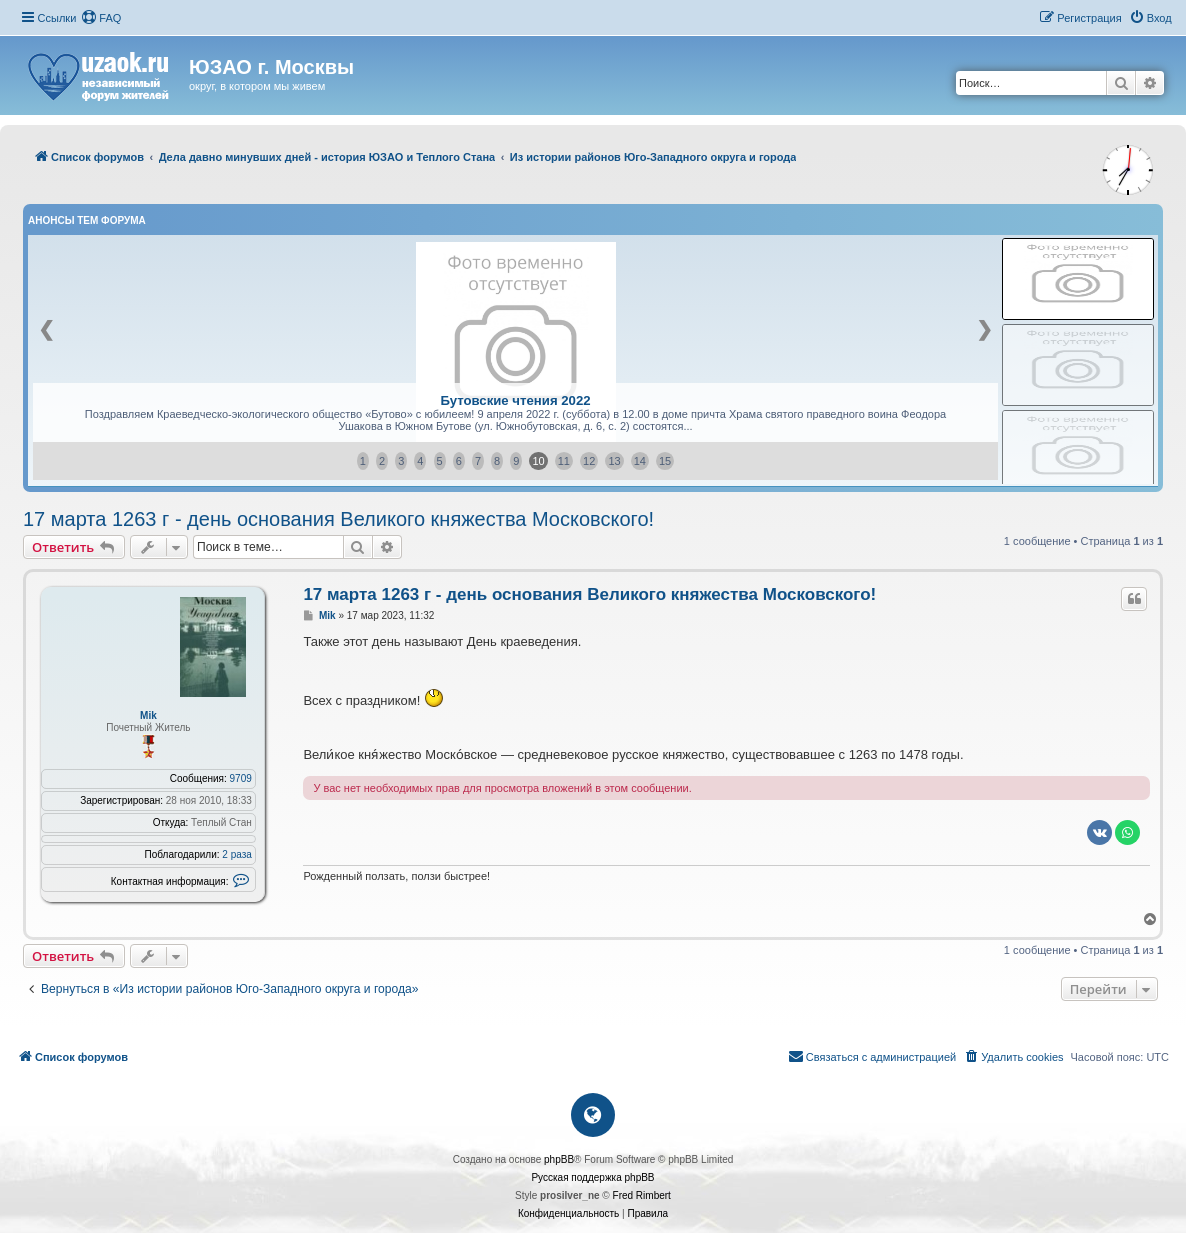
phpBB (559, 1159)
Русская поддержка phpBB (592, 1177)
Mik (148, 715)
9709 (241, 778)
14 (640, 461)
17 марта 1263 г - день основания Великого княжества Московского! (338, 519)
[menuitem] (101, 18)
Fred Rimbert (642, 1195)
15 (665, 461)
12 (589, 461)
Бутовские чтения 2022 (515, 400)
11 (564, 461)
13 (614, 461)
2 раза (237, 854)
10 (538, 461)
